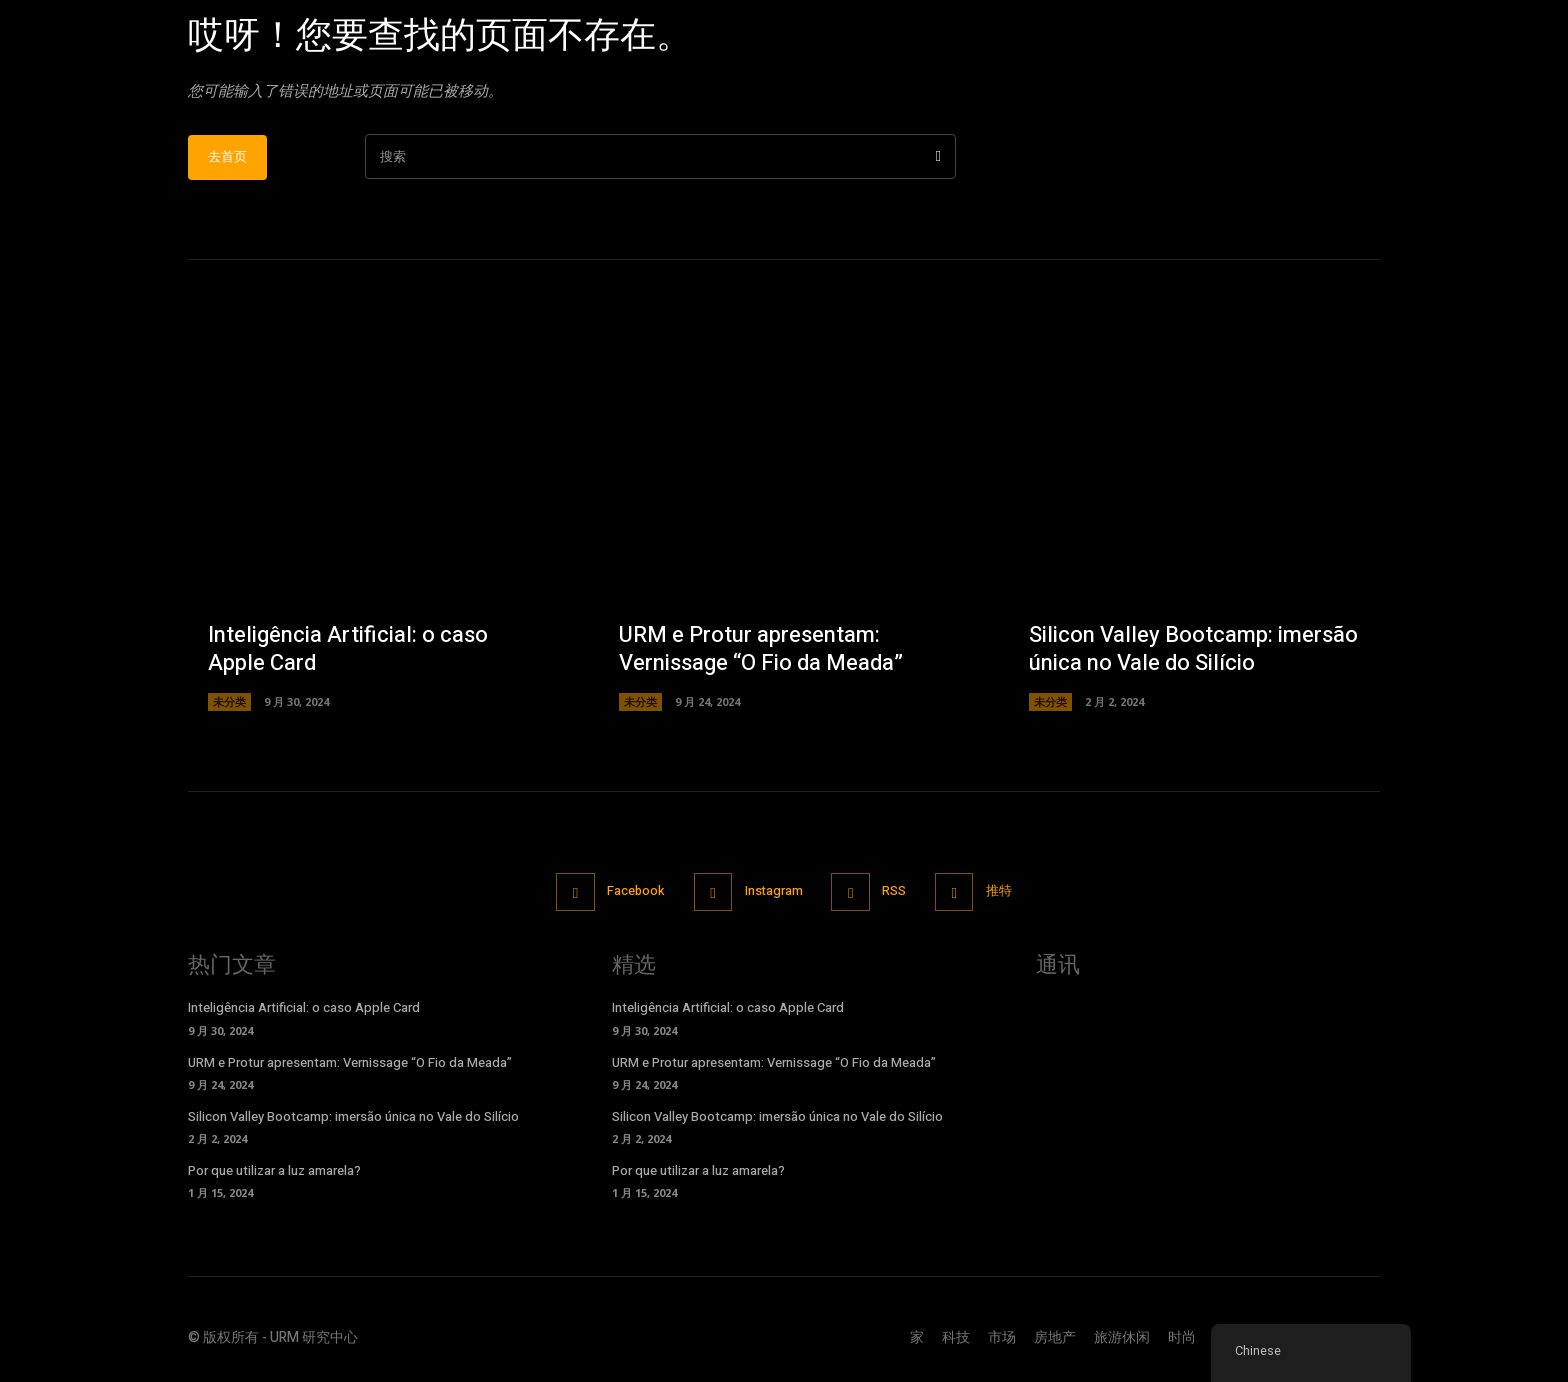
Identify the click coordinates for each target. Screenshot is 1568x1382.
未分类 (229, 703)
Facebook (633, 892)
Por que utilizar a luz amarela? (274, 1172)
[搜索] (938, 158)
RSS (896, 892)
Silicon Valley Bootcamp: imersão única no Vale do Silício (1193, 651)
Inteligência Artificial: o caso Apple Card (348, 651)
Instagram (773, 892)
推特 (1002, 892)
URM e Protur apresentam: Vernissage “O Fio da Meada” (761, 651)
